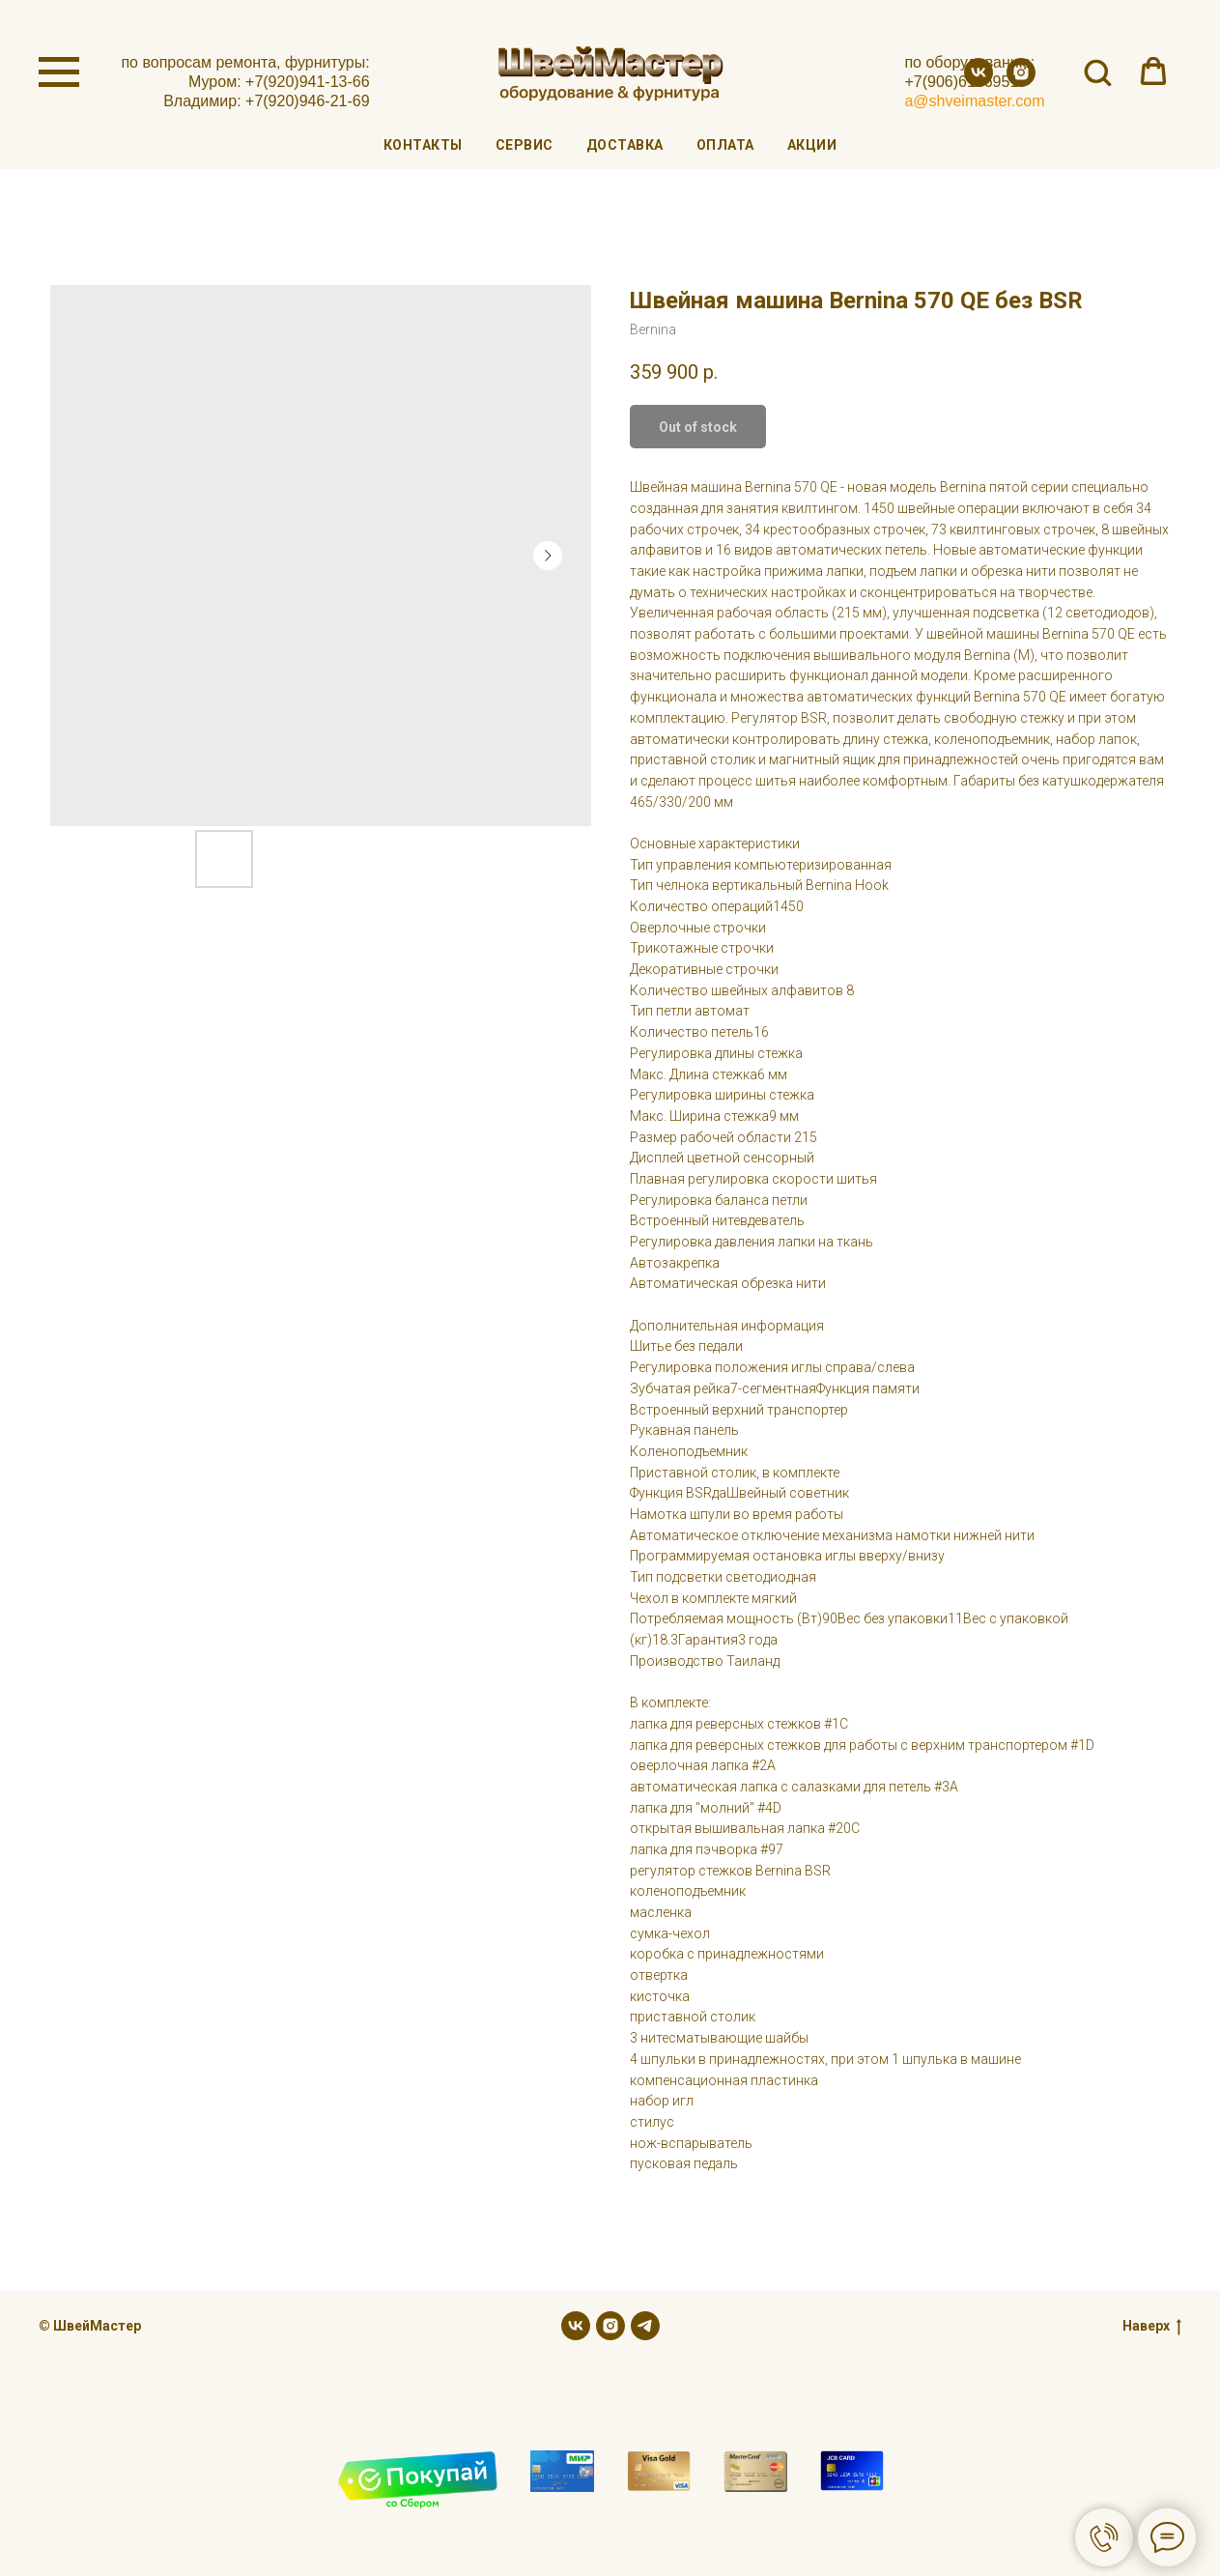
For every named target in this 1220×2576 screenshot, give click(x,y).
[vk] (978, 81)
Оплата (725, 145)
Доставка (625, 145)
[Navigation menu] (59, 72)
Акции (812, 145)
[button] (1097, 71)
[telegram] (645, 2325)
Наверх (1151, 2326)
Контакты (423, 145)
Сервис (524, 145)
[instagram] (1021, 81)
